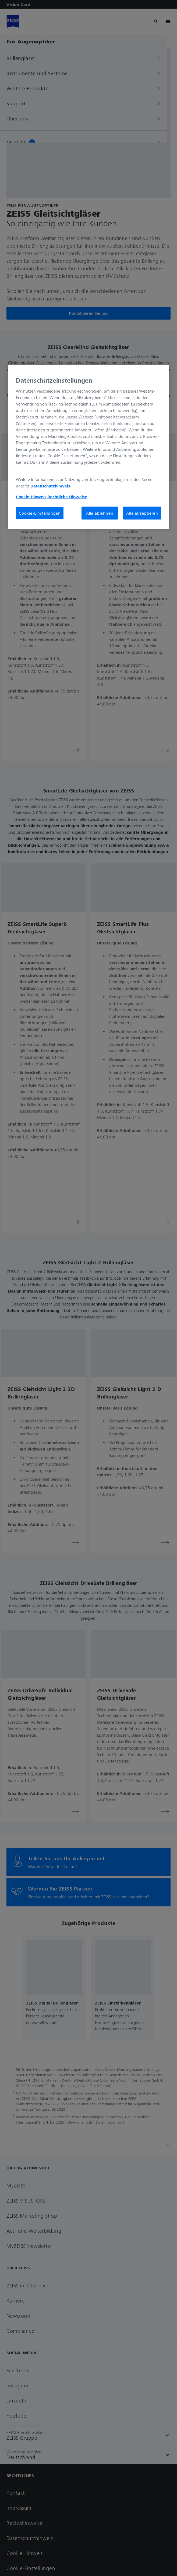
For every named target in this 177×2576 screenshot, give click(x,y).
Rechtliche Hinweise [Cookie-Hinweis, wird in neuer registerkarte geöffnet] (67, 497)
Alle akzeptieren (142, 513)
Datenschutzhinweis (50, 486)
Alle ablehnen (99, 513)
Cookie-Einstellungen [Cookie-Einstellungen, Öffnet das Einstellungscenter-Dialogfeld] (40, 513)
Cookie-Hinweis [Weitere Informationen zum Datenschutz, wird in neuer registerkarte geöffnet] (31, 497)
